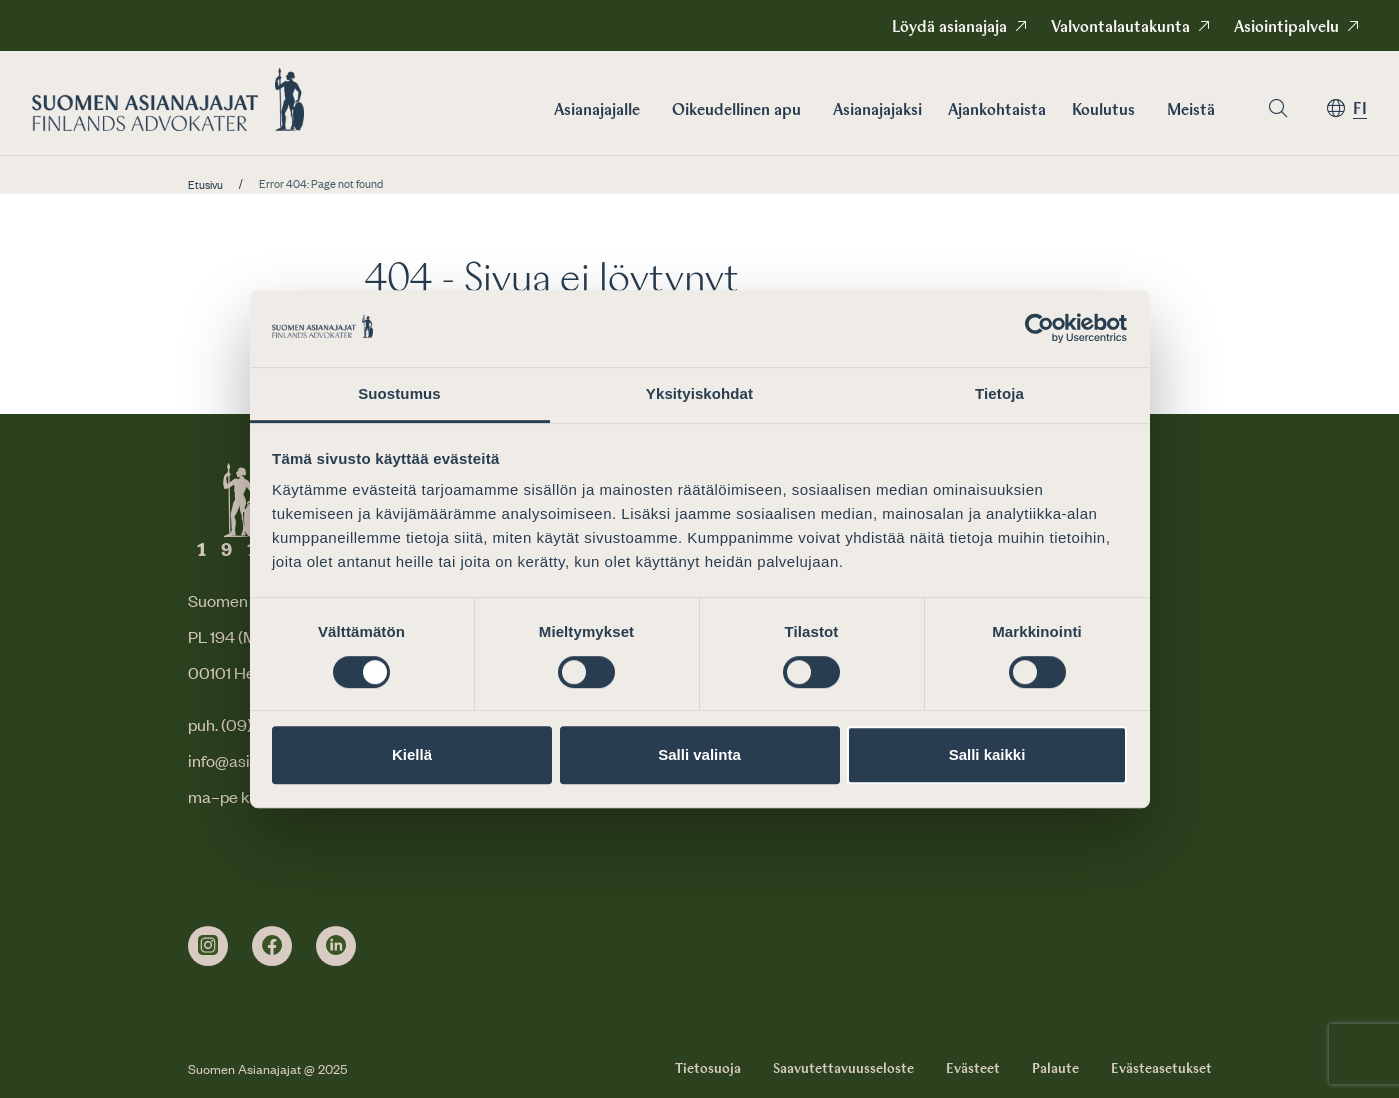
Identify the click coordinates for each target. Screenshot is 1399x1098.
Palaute (1055, 1069)
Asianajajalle (597, 111)
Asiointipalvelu (1286, 28)
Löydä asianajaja (949, 28)
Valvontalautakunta (1120, 28)
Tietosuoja (708, 1069)
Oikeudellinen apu (736, 111)
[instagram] (208, 946)
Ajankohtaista (997, 111)
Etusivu (205, 185)
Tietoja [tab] (999, 393)
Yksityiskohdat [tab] (699, 393)
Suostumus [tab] (399, 393)
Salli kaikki (987, 754)
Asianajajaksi (877, 111)
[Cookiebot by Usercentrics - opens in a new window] (1039, 329)
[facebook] (272, 946)
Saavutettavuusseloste (843, 1069)
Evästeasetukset (1161, 1069)
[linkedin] (336, 946)
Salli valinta (699, 754)
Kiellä (412, 754)
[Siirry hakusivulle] (1278, 108)
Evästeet (973, 1069)
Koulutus (1103, 111)
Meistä (1191, 111)
